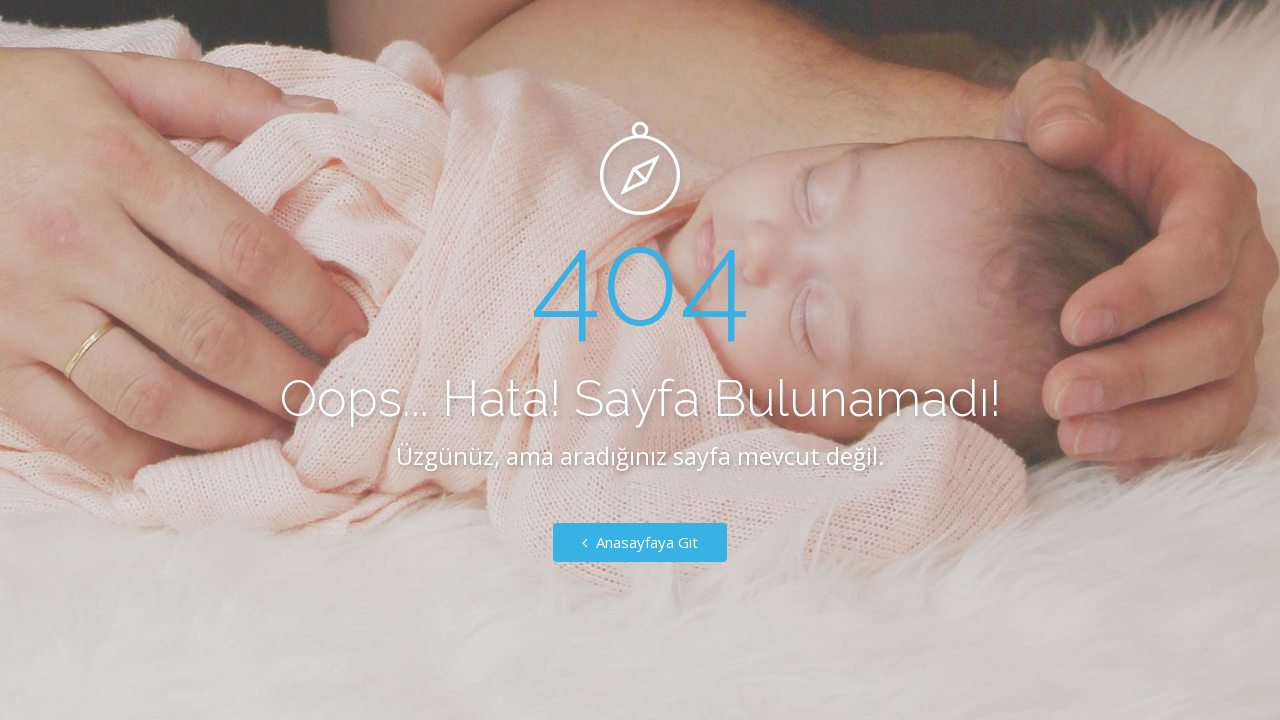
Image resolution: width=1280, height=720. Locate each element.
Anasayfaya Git (640, 542)
